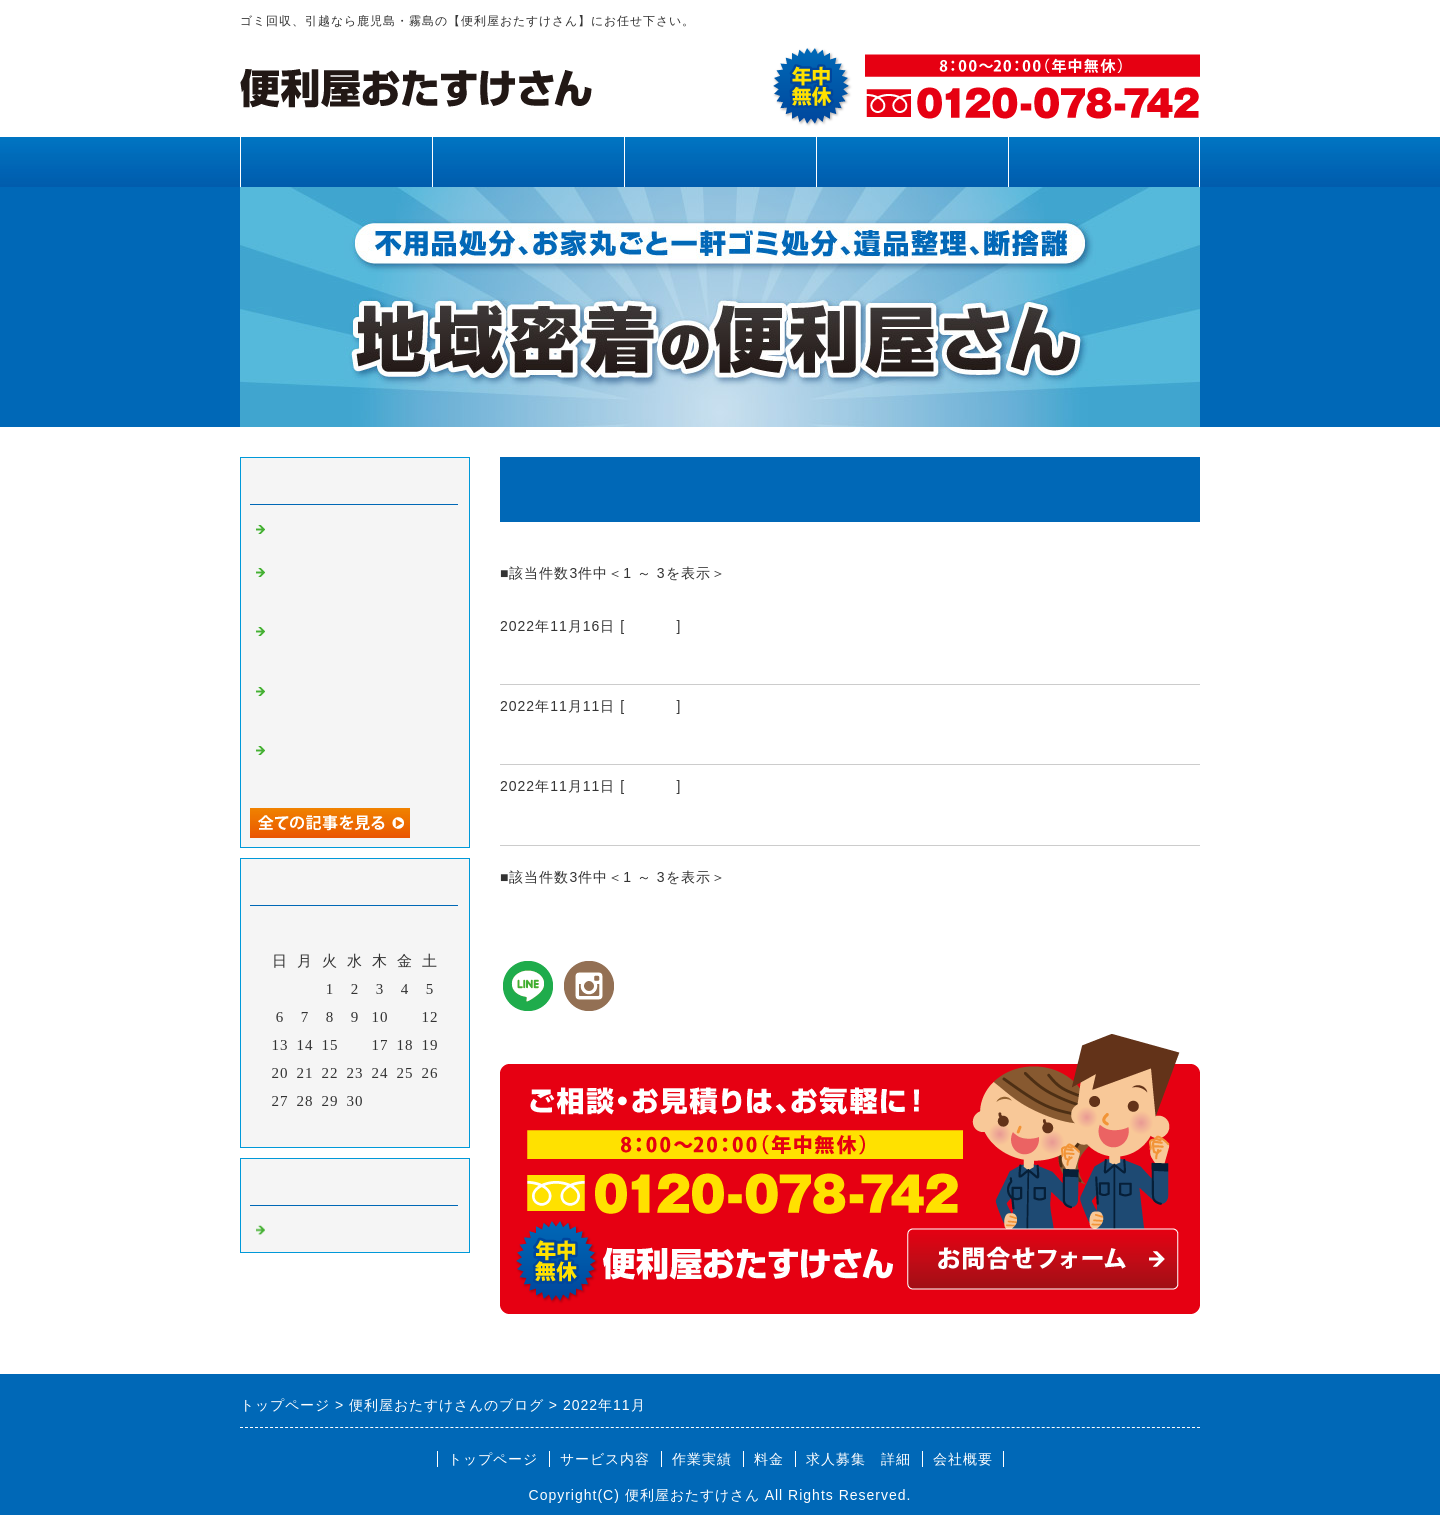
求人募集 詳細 (858, 1459)
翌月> (396, 1127)
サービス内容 (528, 161)
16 (355, 1045)
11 (405, 1017)
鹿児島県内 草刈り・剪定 (614, 740)
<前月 (313, 1127)
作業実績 (720, 161)
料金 (912, 161)
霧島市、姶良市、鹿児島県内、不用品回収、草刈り (358, 765)
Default (650, 626)
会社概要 (963, 1459)
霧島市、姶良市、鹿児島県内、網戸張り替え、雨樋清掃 (358, 706)
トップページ (336, 161)
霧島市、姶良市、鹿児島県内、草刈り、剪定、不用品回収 (358, 587)
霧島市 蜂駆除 (566, 821)
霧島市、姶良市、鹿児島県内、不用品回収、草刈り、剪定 (358, 646)
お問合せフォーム (1104, 161)
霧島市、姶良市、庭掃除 (604, 660)
